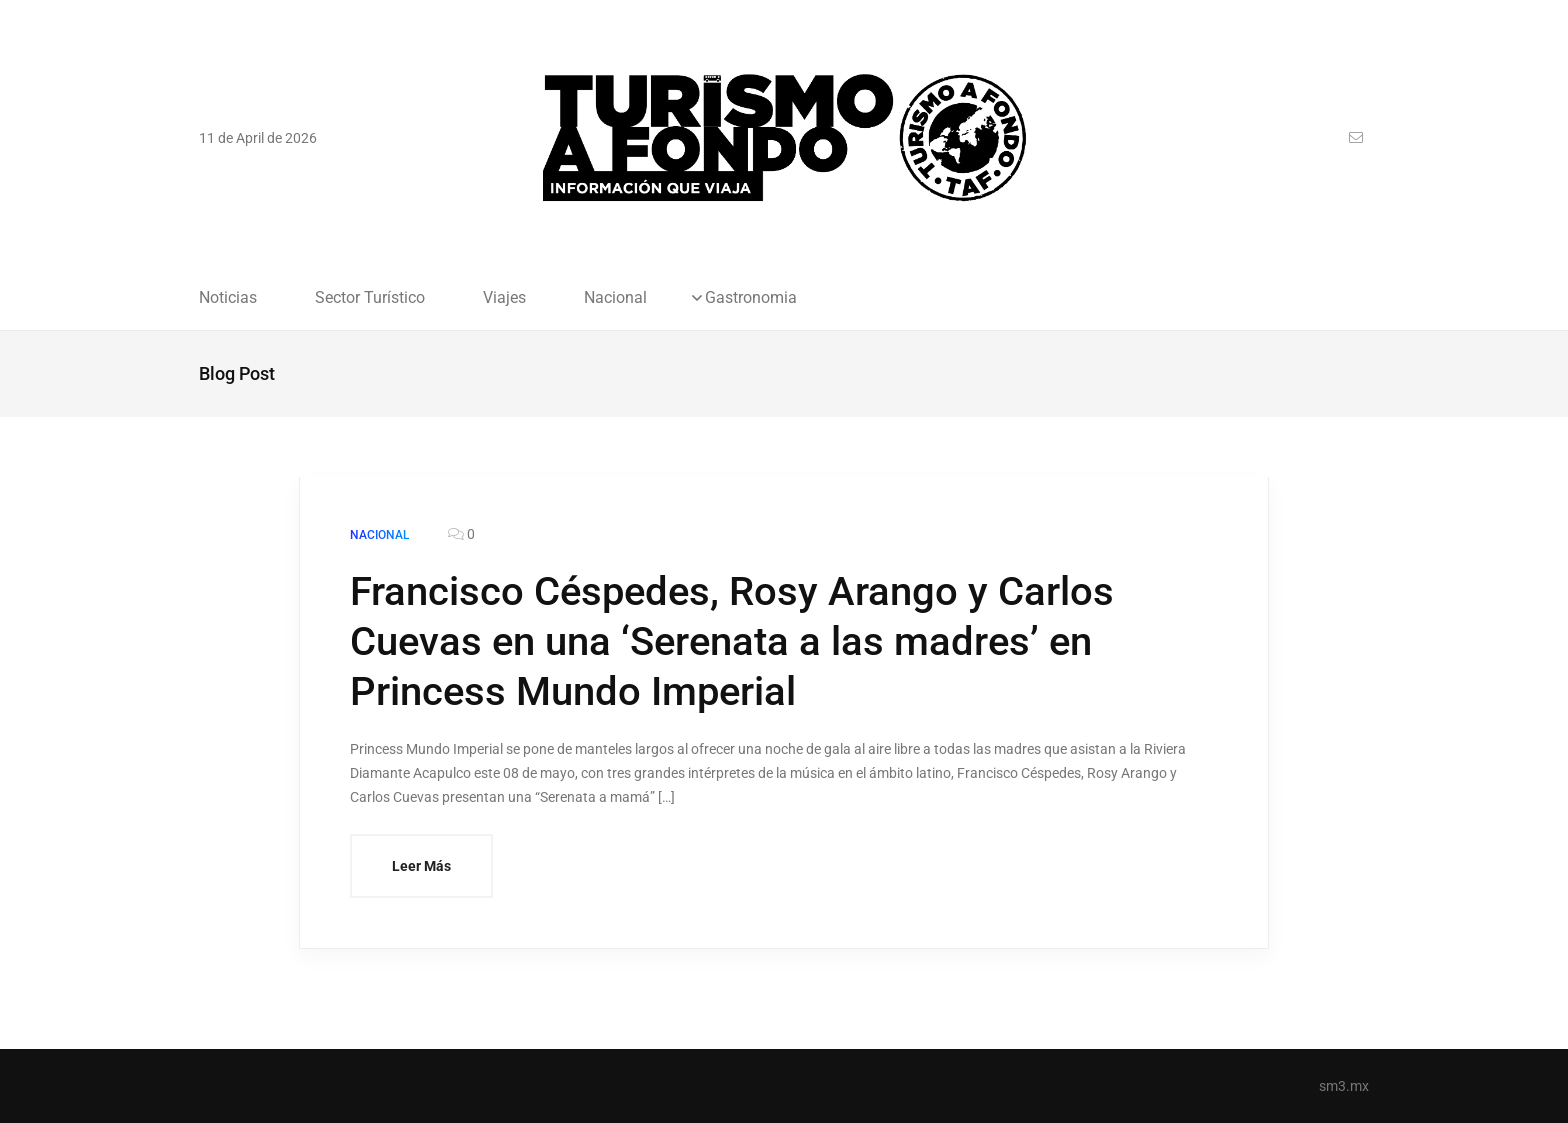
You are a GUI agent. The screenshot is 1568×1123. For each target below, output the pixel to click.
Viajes (504, 298)
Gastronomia (751, 298)
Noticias (228, 298)
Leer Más (421, 866)
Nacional (615, 298)
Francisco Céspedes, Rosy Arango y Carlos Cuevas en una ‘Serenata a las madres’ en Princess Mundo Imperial (732, 641)
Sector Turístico (370, 298)
